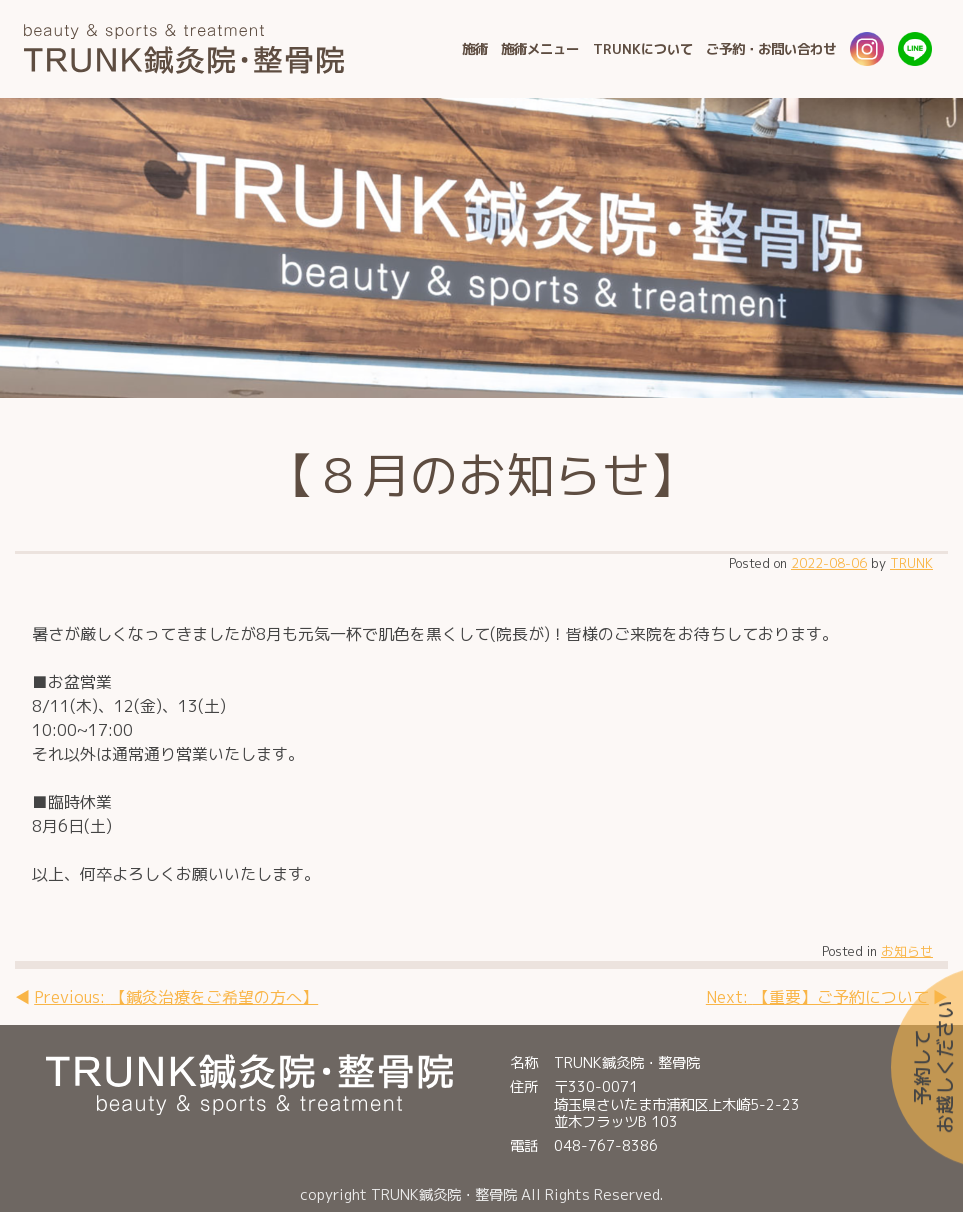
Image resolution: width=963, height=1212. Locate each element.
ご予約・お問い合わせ (771, 49)
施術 (475, 49)
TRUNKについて (643, 49)
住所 (524, 1087)
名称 (524, 1062)
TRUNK (911, 563)
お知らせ (907, 951)
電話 (524, 1145)
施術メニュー (540, 49)
